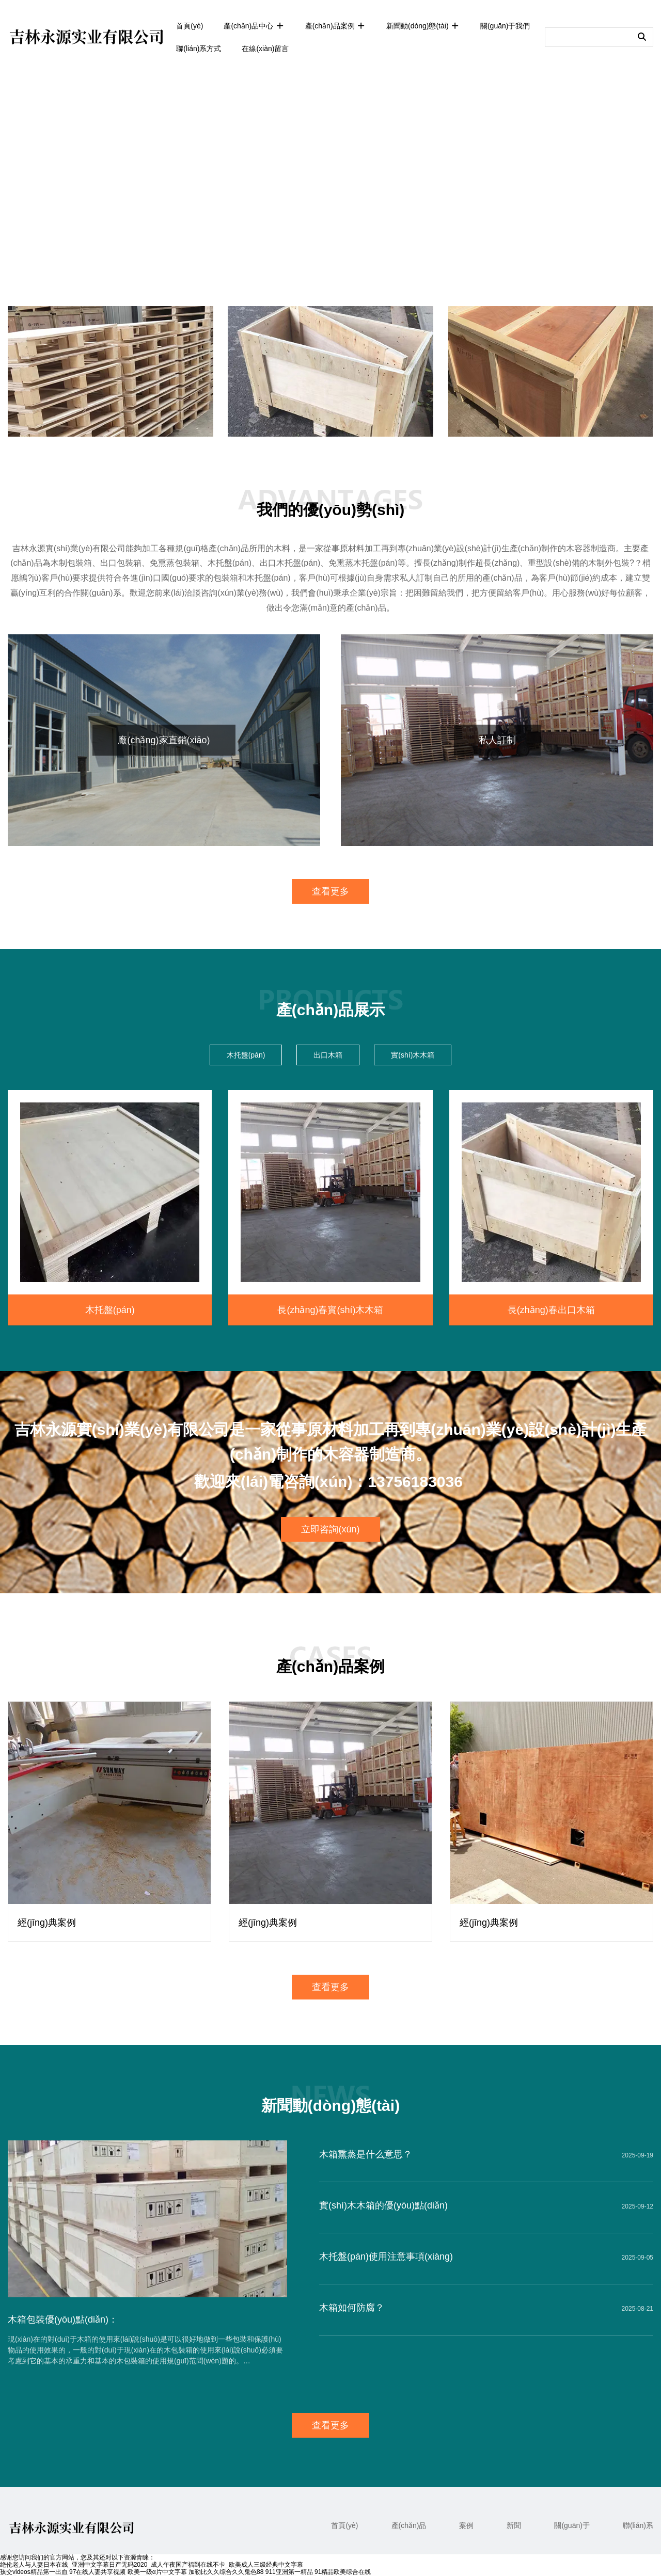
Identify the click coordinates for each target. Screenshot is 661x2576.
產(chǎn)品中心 (254, 26)
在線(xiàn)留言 (265, 48)
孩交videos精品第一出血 (34, 2571)
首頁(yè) (189, 26)
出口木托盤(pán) (290, 562)
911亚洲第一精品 (289, 2571)
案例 (466, 2525)
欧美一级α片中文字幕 (157, 2571)
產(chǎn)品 (409, 2525)
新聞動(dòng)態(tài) (423, 26)
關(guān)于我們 (505, 26)
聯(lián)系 (638, 2525)
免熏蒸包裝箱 (174, 562)
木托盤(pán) (229, 562)
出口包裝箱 (120, 562)
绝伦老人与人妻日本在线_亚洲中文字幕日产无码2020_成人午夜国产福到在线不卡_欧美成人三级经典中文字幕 (151, 2564)
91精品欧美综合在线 (342, 2571)
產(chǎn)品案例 (335, 26)
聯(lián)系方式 (198, 48)
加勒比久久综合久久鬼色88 (225, 2571)
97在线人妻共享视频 (97, 2571)
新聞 (514, 2525)
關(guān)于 (571, 2525)
